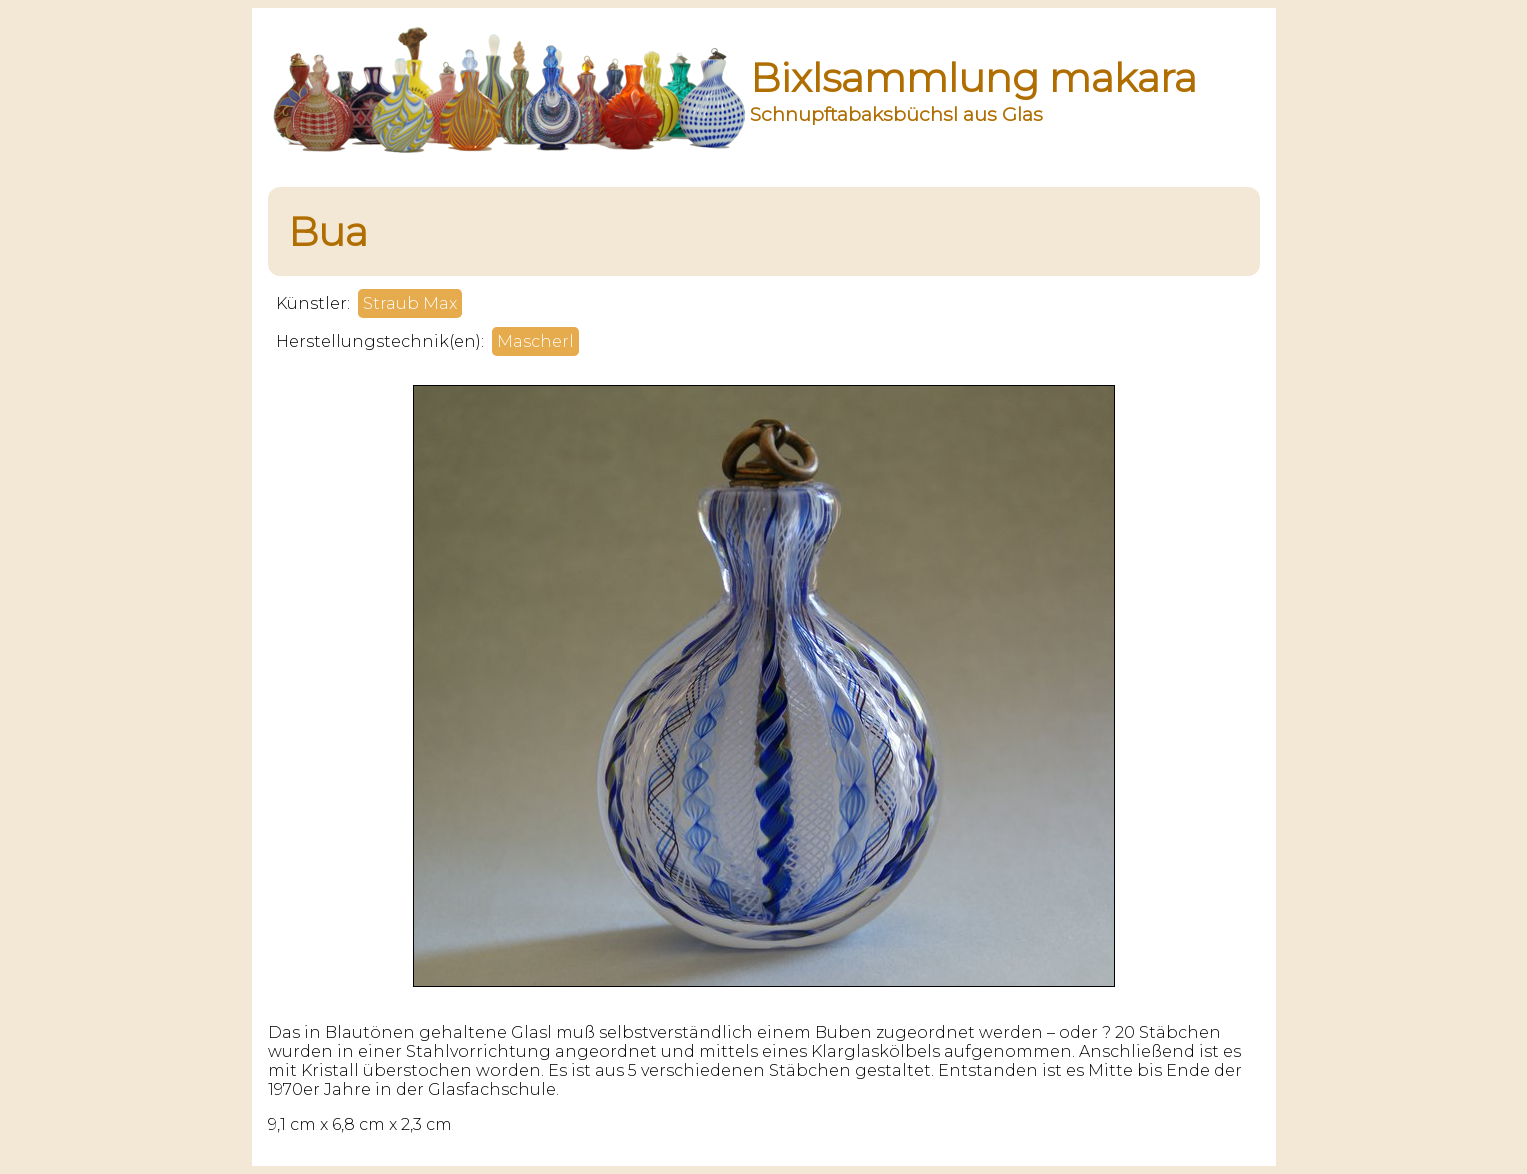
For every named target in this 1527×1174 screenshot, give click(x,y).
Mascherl (535, 341)
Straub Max (410, 303)
